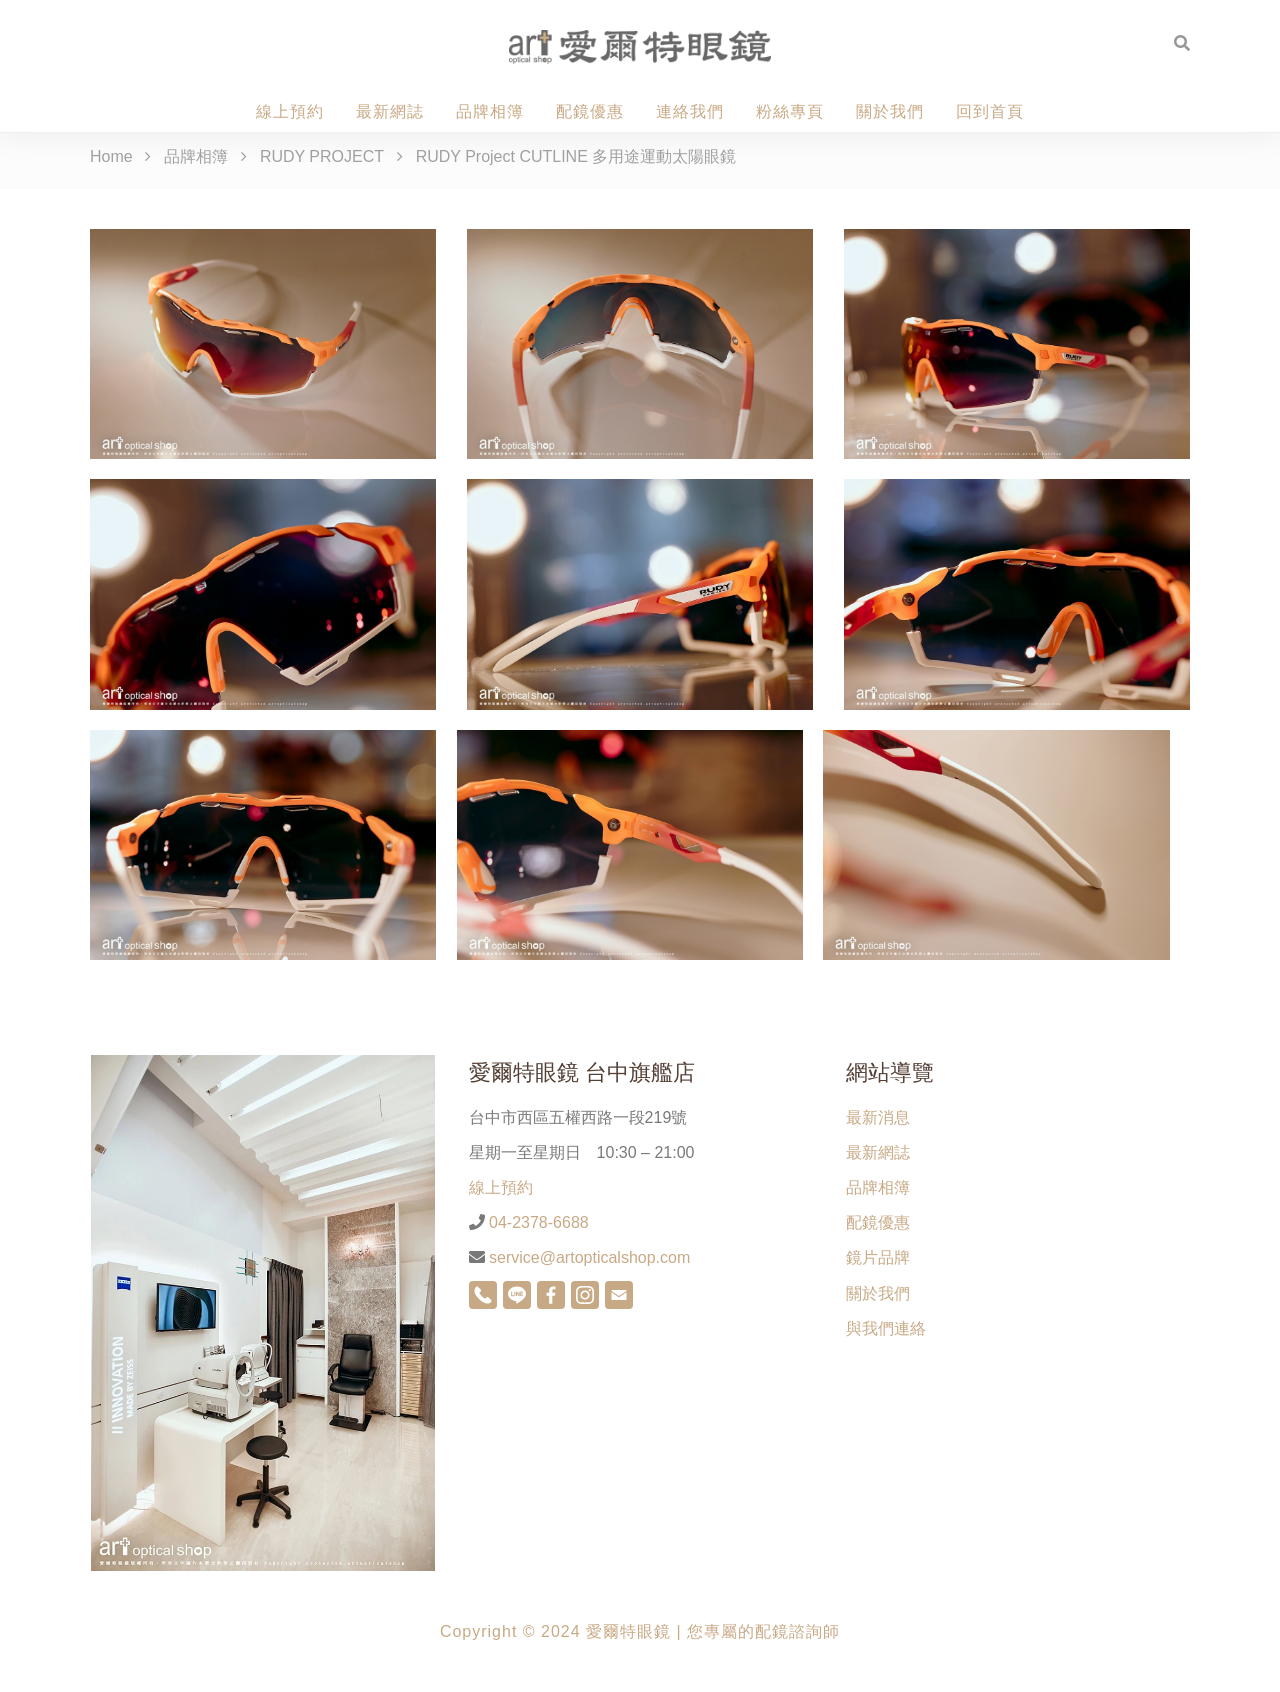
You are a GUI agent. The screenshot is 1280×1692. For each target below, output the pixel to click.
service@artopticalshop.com (588, 1257)
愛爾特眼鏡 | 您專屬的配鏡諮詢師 (713, 1631)
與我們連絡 (886, 1328)
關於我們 (890, 111)
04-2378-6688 (537, 1222)
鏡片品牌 (878, 1257)
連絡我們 (690, 111)
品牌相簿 (490, 111)
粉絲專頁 (790, 111)
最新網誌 (390, 111)
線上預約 (290, 111)
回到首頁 (990, 111)
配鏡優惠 (590, 111)
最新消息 (878, 1117)
